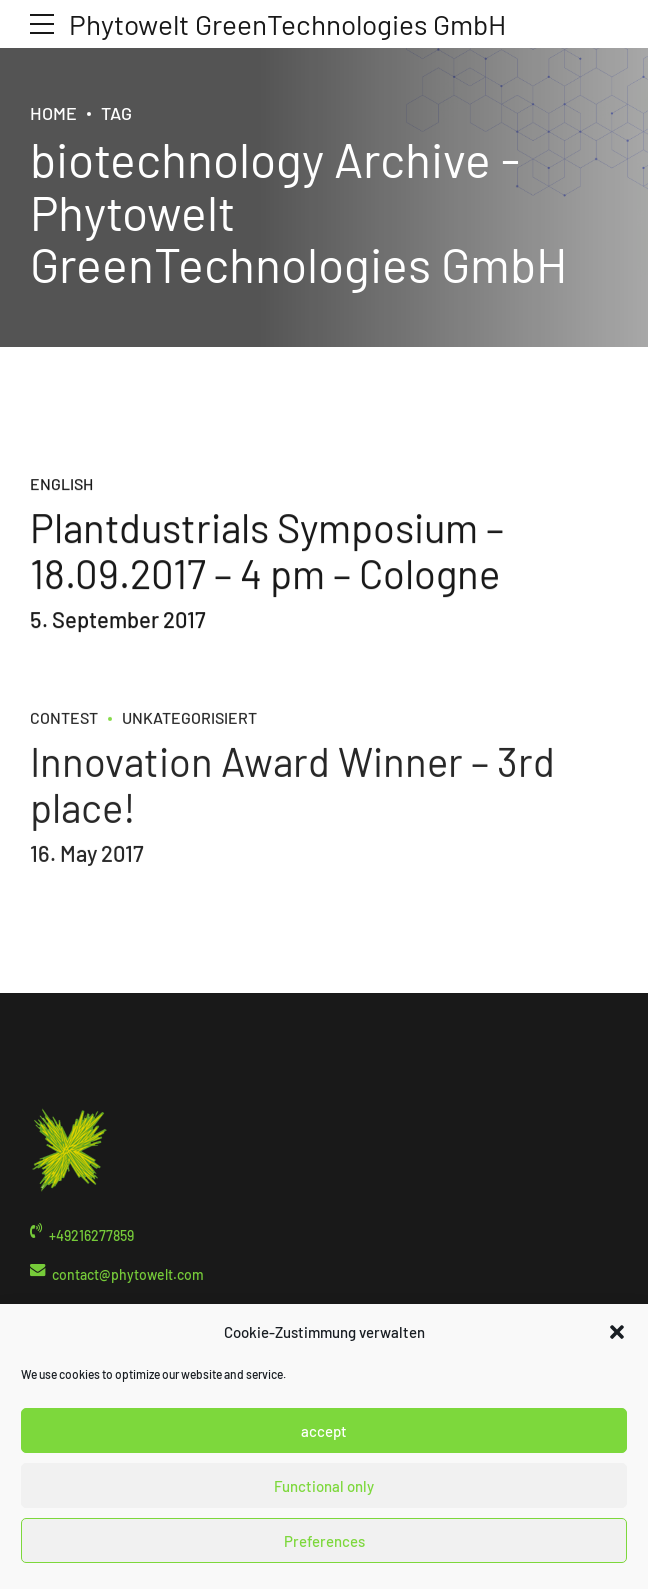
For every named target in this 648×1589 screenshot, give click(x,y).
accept (324, 1431)
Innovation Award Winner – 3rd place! (292, 799)
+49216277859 (91, 1235)
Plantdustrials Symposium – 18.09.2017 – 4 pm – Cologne (267, 551)
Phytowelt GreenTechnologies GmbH (287, 24)
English (61, 484)
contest (64, 733)
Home (53, 113)
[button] (617, 1332)
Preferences (324, 1541)
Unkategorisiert (189, 733)
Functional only (324, 1486)
